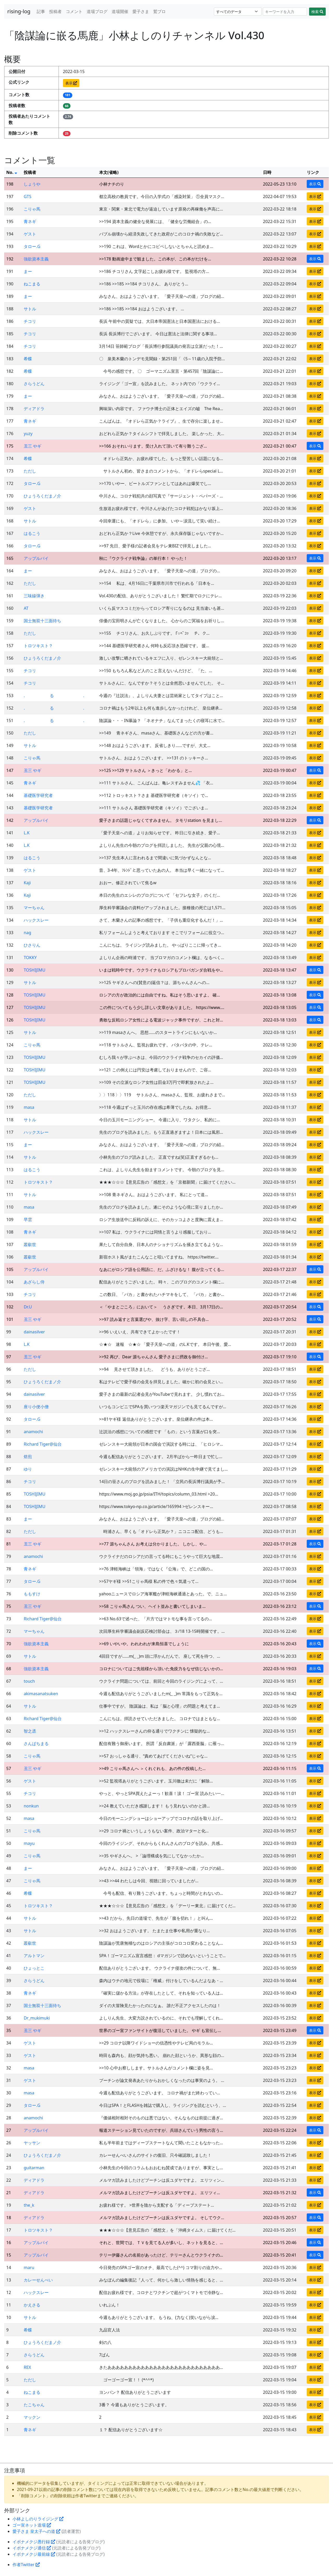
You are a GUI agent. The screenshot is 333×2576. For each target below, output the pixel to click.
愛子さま (140, 11)
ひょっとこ (34, 1968)
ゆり (28, 1469)
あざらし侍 (34, 1282)
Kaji (27, 883)
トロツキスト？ (38, 645)
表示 (71, 83)
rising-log (18, 11)
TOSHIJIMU (34, 970)
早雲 (28, 1219)
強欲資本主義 (36, 259)
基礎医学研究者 (38, 795)
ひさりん (32, 945)
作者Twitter (26, 2564)
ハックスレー (36, 920)
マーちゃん (34, 907)
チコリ (30, 321)
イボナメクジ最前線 (33, 2554)
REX (27, 2367)
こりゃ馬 (32, 209)
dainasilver (34, 1332)
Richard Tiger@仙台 (43, 1444)
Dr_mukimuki (37, 2018)
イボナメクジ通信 (31, 2548)
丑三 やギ (32, 446)
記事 (41, 11)
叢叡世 (30, 1244)
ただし (30, 471)
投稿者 (55, 11)
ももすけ (32, 1594)
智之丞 (30, 1731)
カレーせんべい (38, 2280)
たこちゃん (34, 2405)
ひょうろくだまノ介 (42, 496)
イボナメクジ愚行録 (33, 2542)
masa (29, 1107)
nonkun (31, 1806)
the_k (29, 2205)
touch (29, 1681)
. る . (54, 695)
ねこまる (32, 284)
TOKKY (30, 957)
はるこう (32, 533)
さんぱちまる (36, 1743)
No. (11, 172)
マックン (32, 2417)
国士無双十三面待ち (42, 621)
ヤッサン (32, 2143)
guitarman (34, 2168)
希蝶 (28, 359)
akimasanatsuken (41, 1693)
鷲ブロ (159, 11)
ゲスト (30, 234)
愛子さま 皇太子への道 (36, 2531)
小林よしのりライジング (37, 2519)
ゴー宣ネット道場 (31, 2525)
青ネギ (30, 221)
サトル (30, 309)
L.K (27, 833)
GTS (27, 196)
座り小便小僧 (36, 1407)
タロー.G (32, 246)
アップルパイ (36, 558)
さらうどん (34, 383)
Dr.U (28, 1307)
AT (26, 608)
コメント (74, 11)
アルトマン (34, 1955)
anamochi (33, 1431)
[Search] (285, 12)
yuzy (28, 433)
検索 (317, 11)
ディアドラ (34, 408)
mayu (29, 1843)
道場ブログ (97, 11)
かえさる (32, 2305)
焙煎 (28, 1456)
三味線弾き (34, 596)
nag (27, 932)
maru (29, 2267)
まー (28, 271)
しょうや (32, 184)
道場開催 (120, 11)
